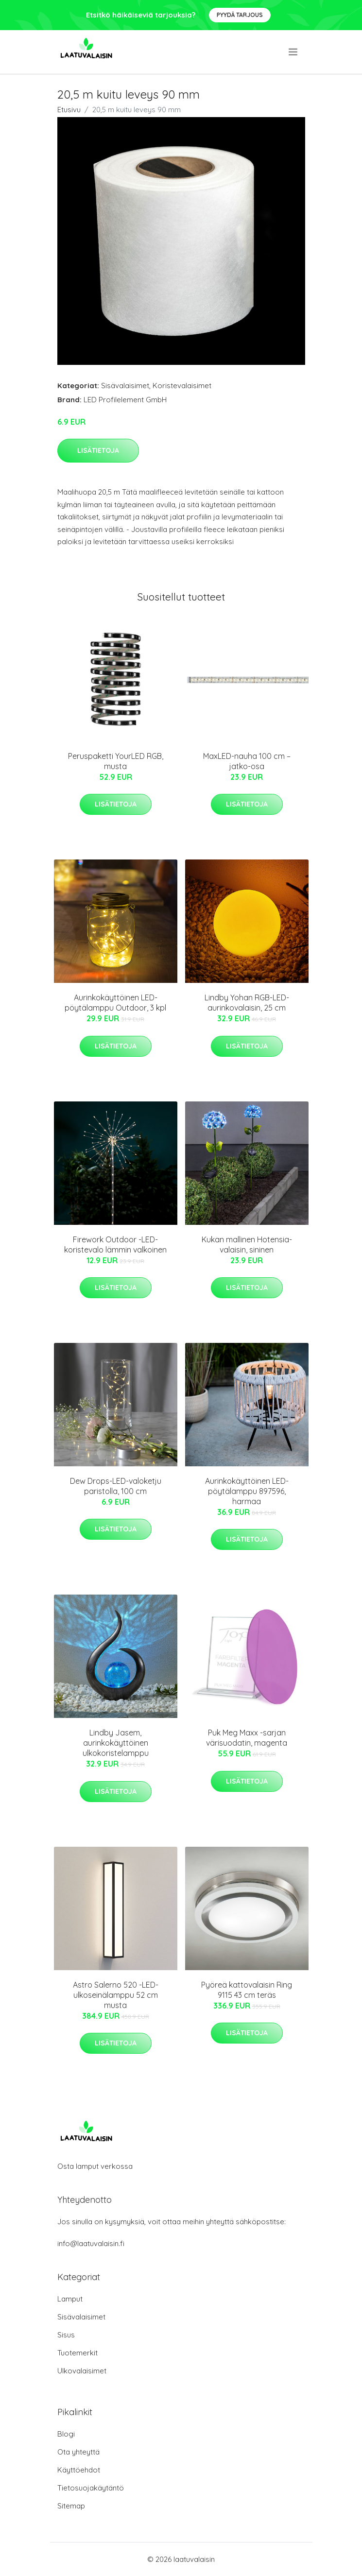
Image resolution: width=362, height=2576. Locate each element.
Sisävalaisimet (125, 385)
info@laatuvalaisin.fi (90, 2243)
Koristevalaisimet (182, 385)
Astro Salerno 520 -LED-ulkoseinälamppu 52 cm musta (115, 1995)
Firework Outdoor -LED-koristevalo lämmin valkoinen (115, 1244)
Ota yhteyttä (78, 2451)
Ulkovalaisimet (81, 2370)
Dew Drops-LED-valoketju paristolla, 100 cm (115, 1486)
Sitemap (71, 2505)
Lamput (70, 2298)
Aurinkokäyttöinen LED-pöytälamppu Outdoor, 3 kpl (115, 1003)
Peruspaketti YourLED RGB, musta (115, 761)
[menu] (293, 52)
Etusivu (69, 109)
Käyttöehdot (78, 2469)
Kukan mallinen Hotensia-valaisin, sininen (247, 1244)
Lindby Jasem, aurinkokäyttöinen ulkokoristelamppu (116, 1743)
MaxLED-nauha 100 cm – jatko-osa (247, 761)
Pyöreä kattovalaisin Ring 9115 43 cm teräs (246, 1990)
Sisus (66, 2334)
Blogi (66, 2434)
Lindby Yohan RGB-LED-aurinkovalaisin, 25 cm (247, 1003)
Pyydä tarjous (240, 14)
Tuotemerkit (77, 2352)
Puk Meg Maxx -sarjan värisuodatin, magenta (246, 1738)
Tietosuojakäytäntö (90, 2487)
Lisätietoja (98, 450)
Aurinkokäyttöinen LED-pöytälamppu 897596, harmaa (247, 1491)
